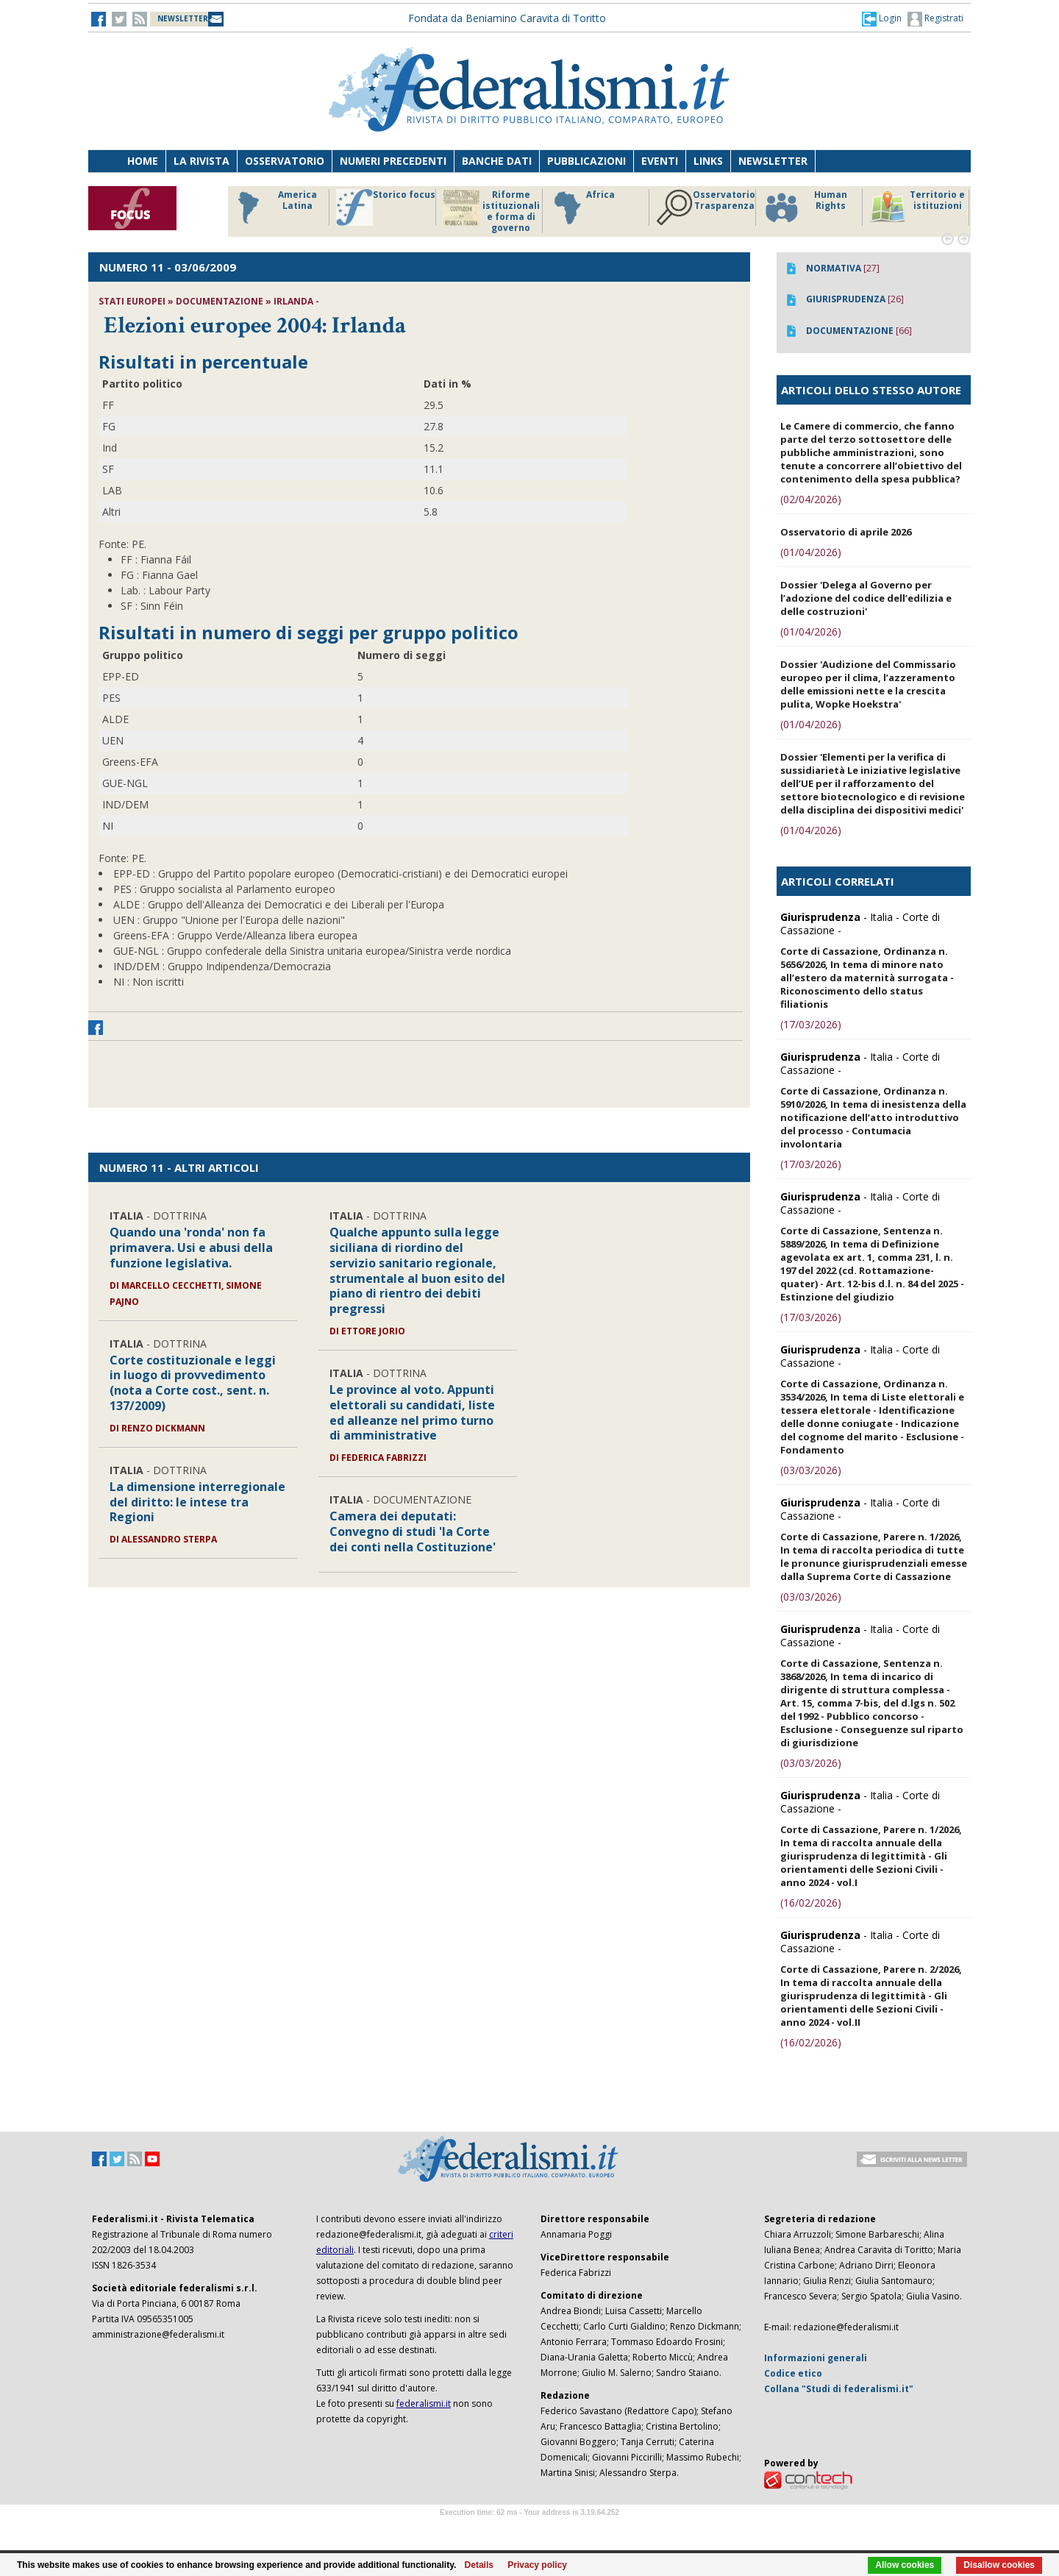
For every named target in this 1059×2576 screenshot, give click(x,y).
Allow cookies (904, 2565)
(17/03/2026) (810, 1024)
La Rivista (201, 161)
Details (479, 2565)
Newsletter (772, 161)
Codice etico (793, 2373)
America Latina (273, 207)
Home (142, 161)
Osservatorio (284, 161)
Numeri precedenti (393, 161)
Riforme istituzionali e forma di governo (491, 211)
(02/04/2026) (810, 499)
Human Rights (805, 207)
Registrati (935, 19)
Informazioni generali (815, 2358)
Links (708, 161)
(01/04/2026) (810, 552)
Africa (582, 207)
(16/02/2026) (810, 1903)
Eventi (659, 161)
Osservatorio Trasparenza (705, 207)
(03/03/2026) (810, 1470)
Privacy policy (537, 2565)
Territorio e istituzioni (917, 207)
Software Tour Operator (529, 2529)
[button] (882, 18)
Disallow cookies (999, 2565)
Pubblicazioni (586, 161)
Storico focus (385, 207)
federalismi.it (423, 2403)
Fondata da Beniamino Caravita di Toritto (507, 18)
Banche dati (497, 161)
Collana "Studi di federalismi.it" (838, 2389)
